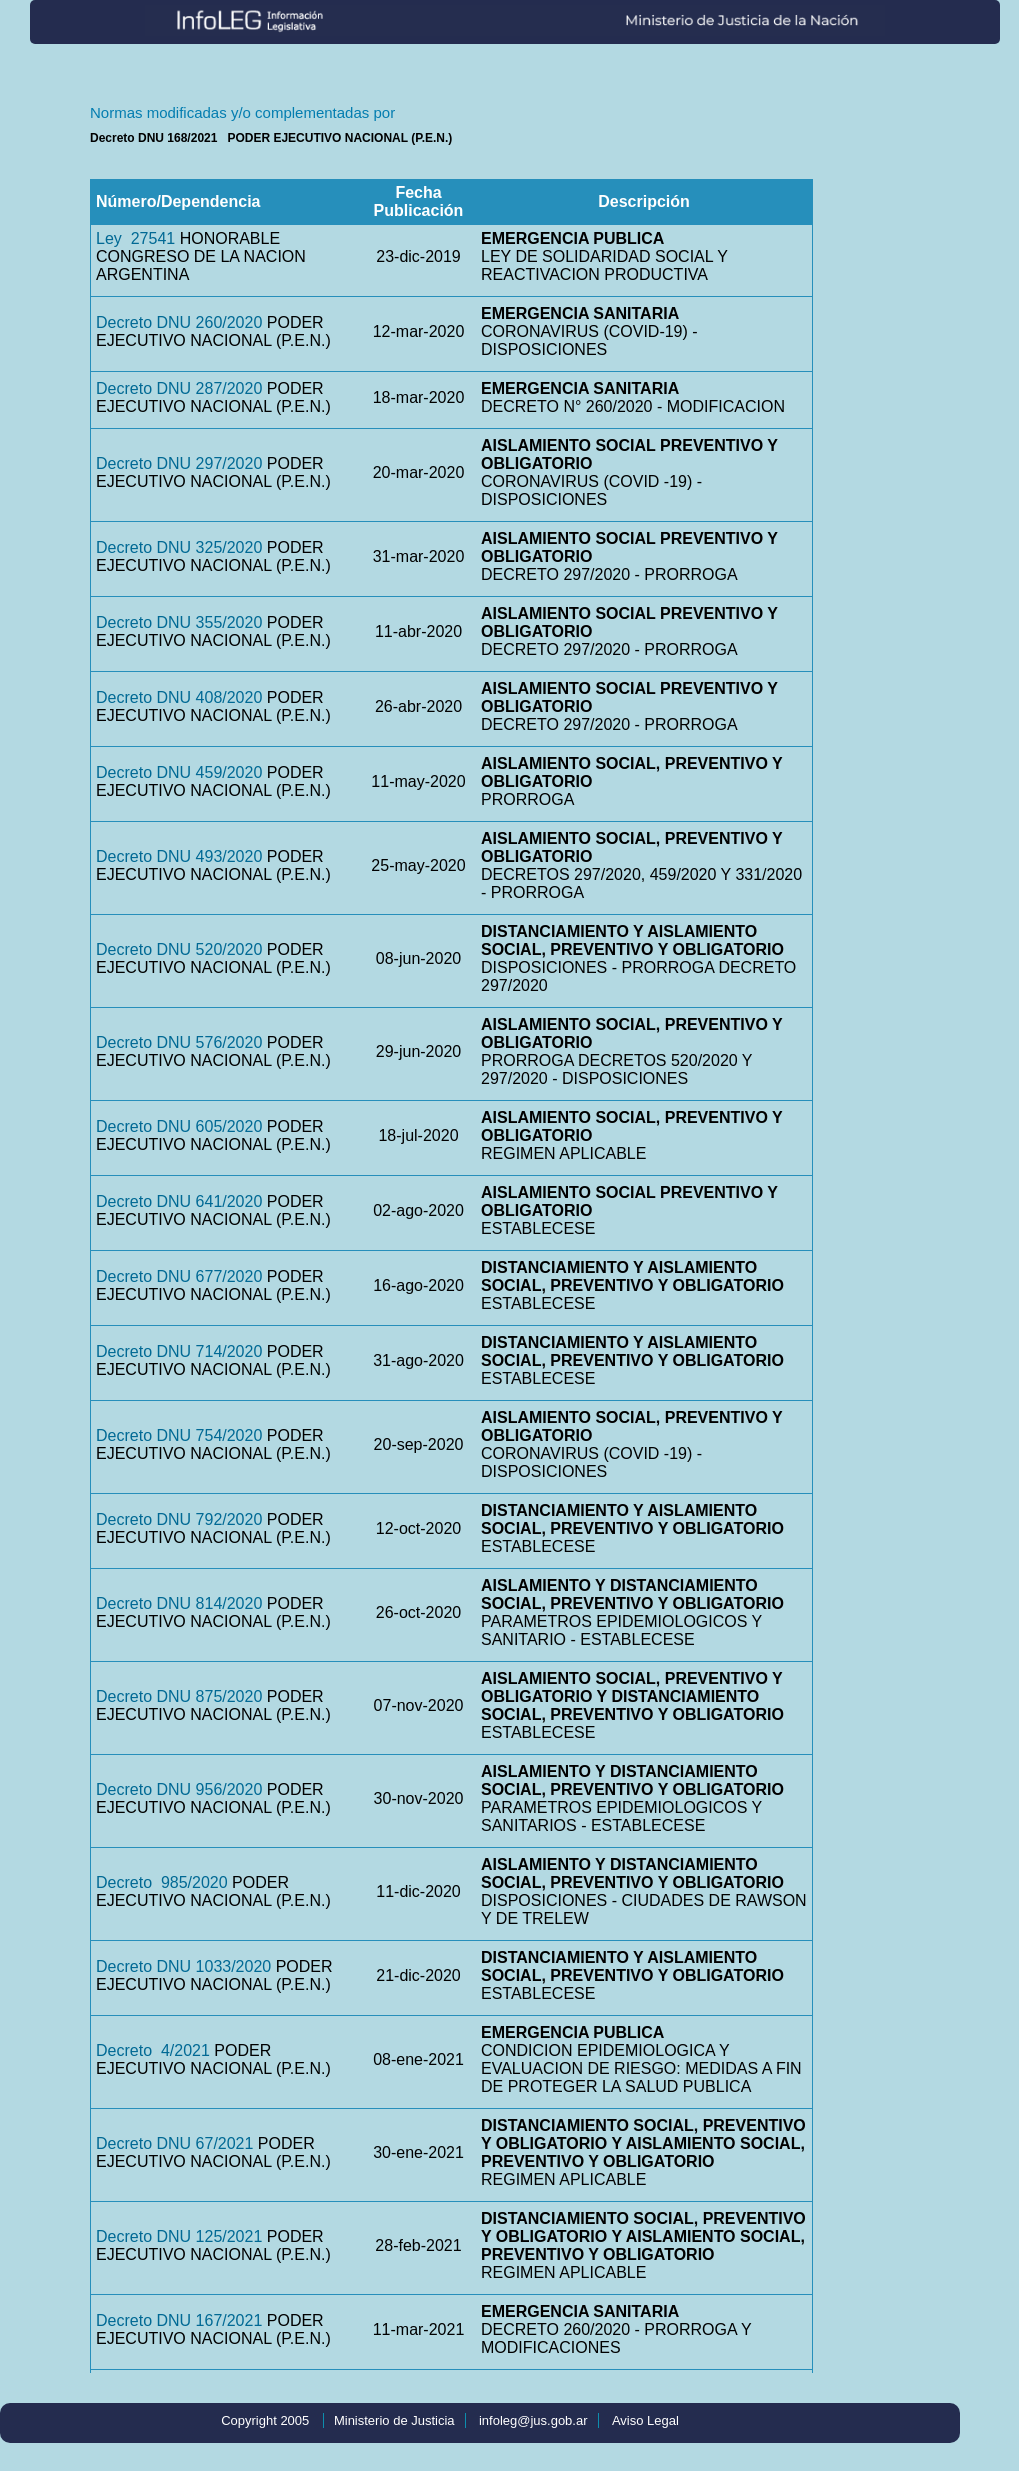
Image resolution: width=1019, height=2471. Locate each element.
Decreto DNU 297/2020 (179, 463)
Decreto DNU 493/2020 (179, 856)
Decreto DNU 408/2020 (179, 697)
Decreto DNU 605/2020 (179, 1126)
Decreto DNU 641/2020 (179, 1201)
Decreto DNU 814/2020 (179, 1603)
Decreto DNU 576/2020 (179, 1042)
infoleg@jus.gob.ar (533, 2420)
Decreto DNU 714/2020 (179, 1351)
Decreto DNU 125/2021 (179, 2236)
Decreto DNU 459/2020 (179, 772)
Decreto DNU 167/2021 (179, 2320)
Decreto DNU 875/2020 (179, 1696)
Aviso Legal (645, 2420)
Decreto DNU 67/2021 (174, 2143)
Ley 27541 (135, 238)
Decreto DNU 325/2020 (179, 547)
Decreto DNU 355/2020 (179, 622)
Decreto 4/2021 (153, 2050)
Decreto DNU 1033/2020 (183, 1966)
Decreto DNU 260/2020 (179, 322)
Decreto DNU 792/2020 (179, 1519)
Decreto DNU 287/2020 (179, 388)
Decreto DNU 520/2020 (179, 949)
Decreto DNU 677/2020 (179, 1276)
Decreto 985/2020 (162, 1882)
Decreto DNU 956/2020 (179, 1789)
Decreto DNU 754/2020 (179, 1435)
